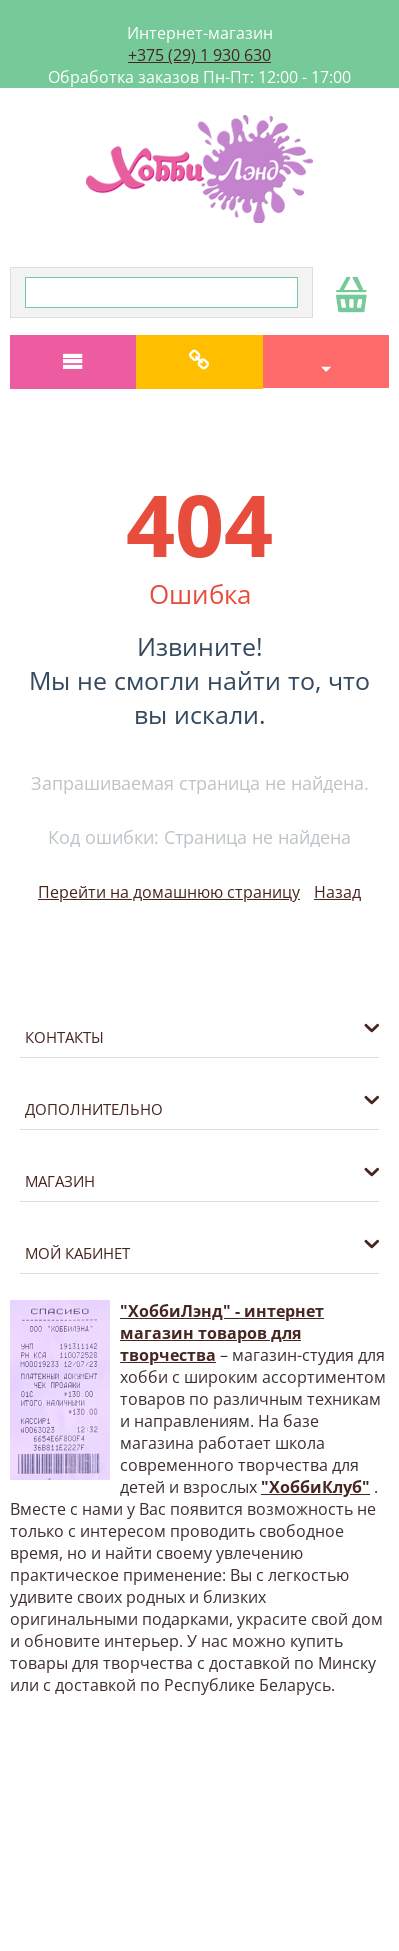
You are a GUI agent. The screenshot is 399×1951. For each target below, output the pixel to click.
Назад (337, 892)
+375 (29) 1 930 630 (199, 55)
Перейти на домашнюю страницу (169, 892)
